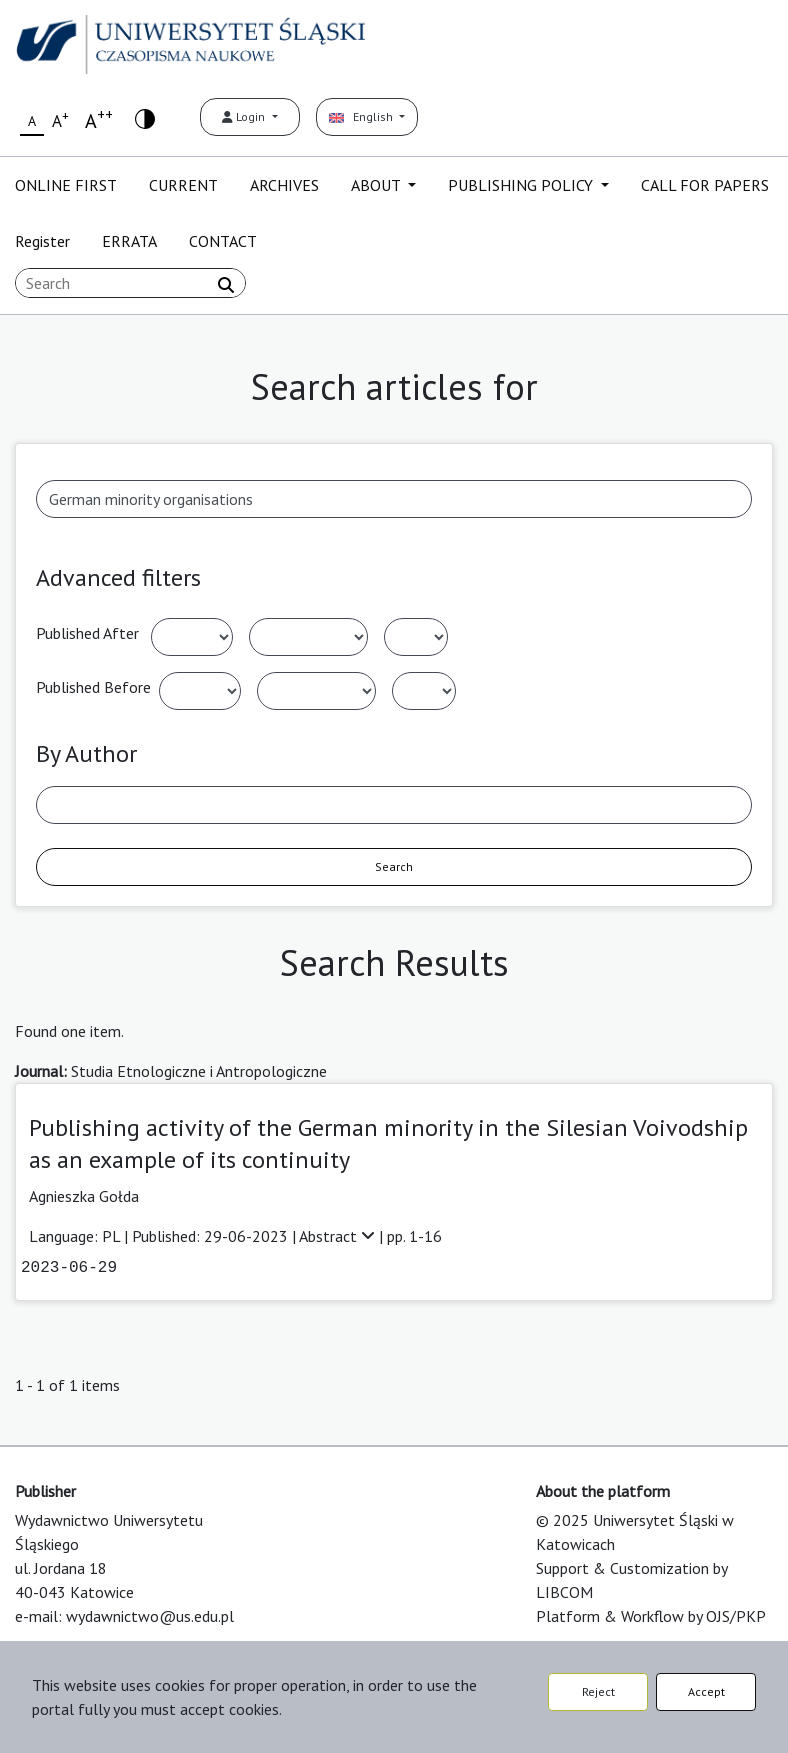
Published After (87, 633)
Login (245, 116)
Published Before (93, 687)
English (362, 116)
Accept (706, 1691)
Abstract (339, 1236)
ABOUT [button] (377, 185)
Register (42, 241)
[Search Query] (130, 283)
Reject (598, 1691)
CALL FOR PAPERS (705, 185)
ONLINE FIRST (66, 185)
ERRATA (129, 241)
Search (394, 866)
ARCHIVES (284, 185)
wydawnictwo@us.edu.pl (150, 1616)
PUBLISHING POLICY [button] (522, 185)
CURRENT (183, 185)
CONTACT (223, 241)
